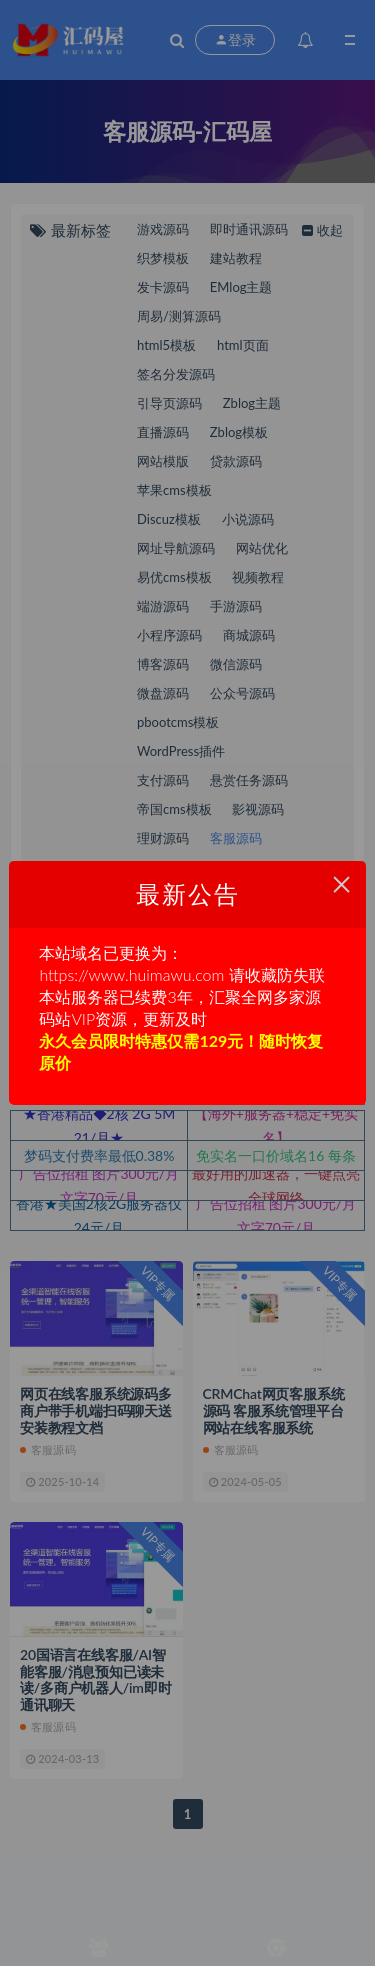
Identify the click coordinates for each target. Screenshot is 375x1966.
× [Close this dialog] (341, 884)
